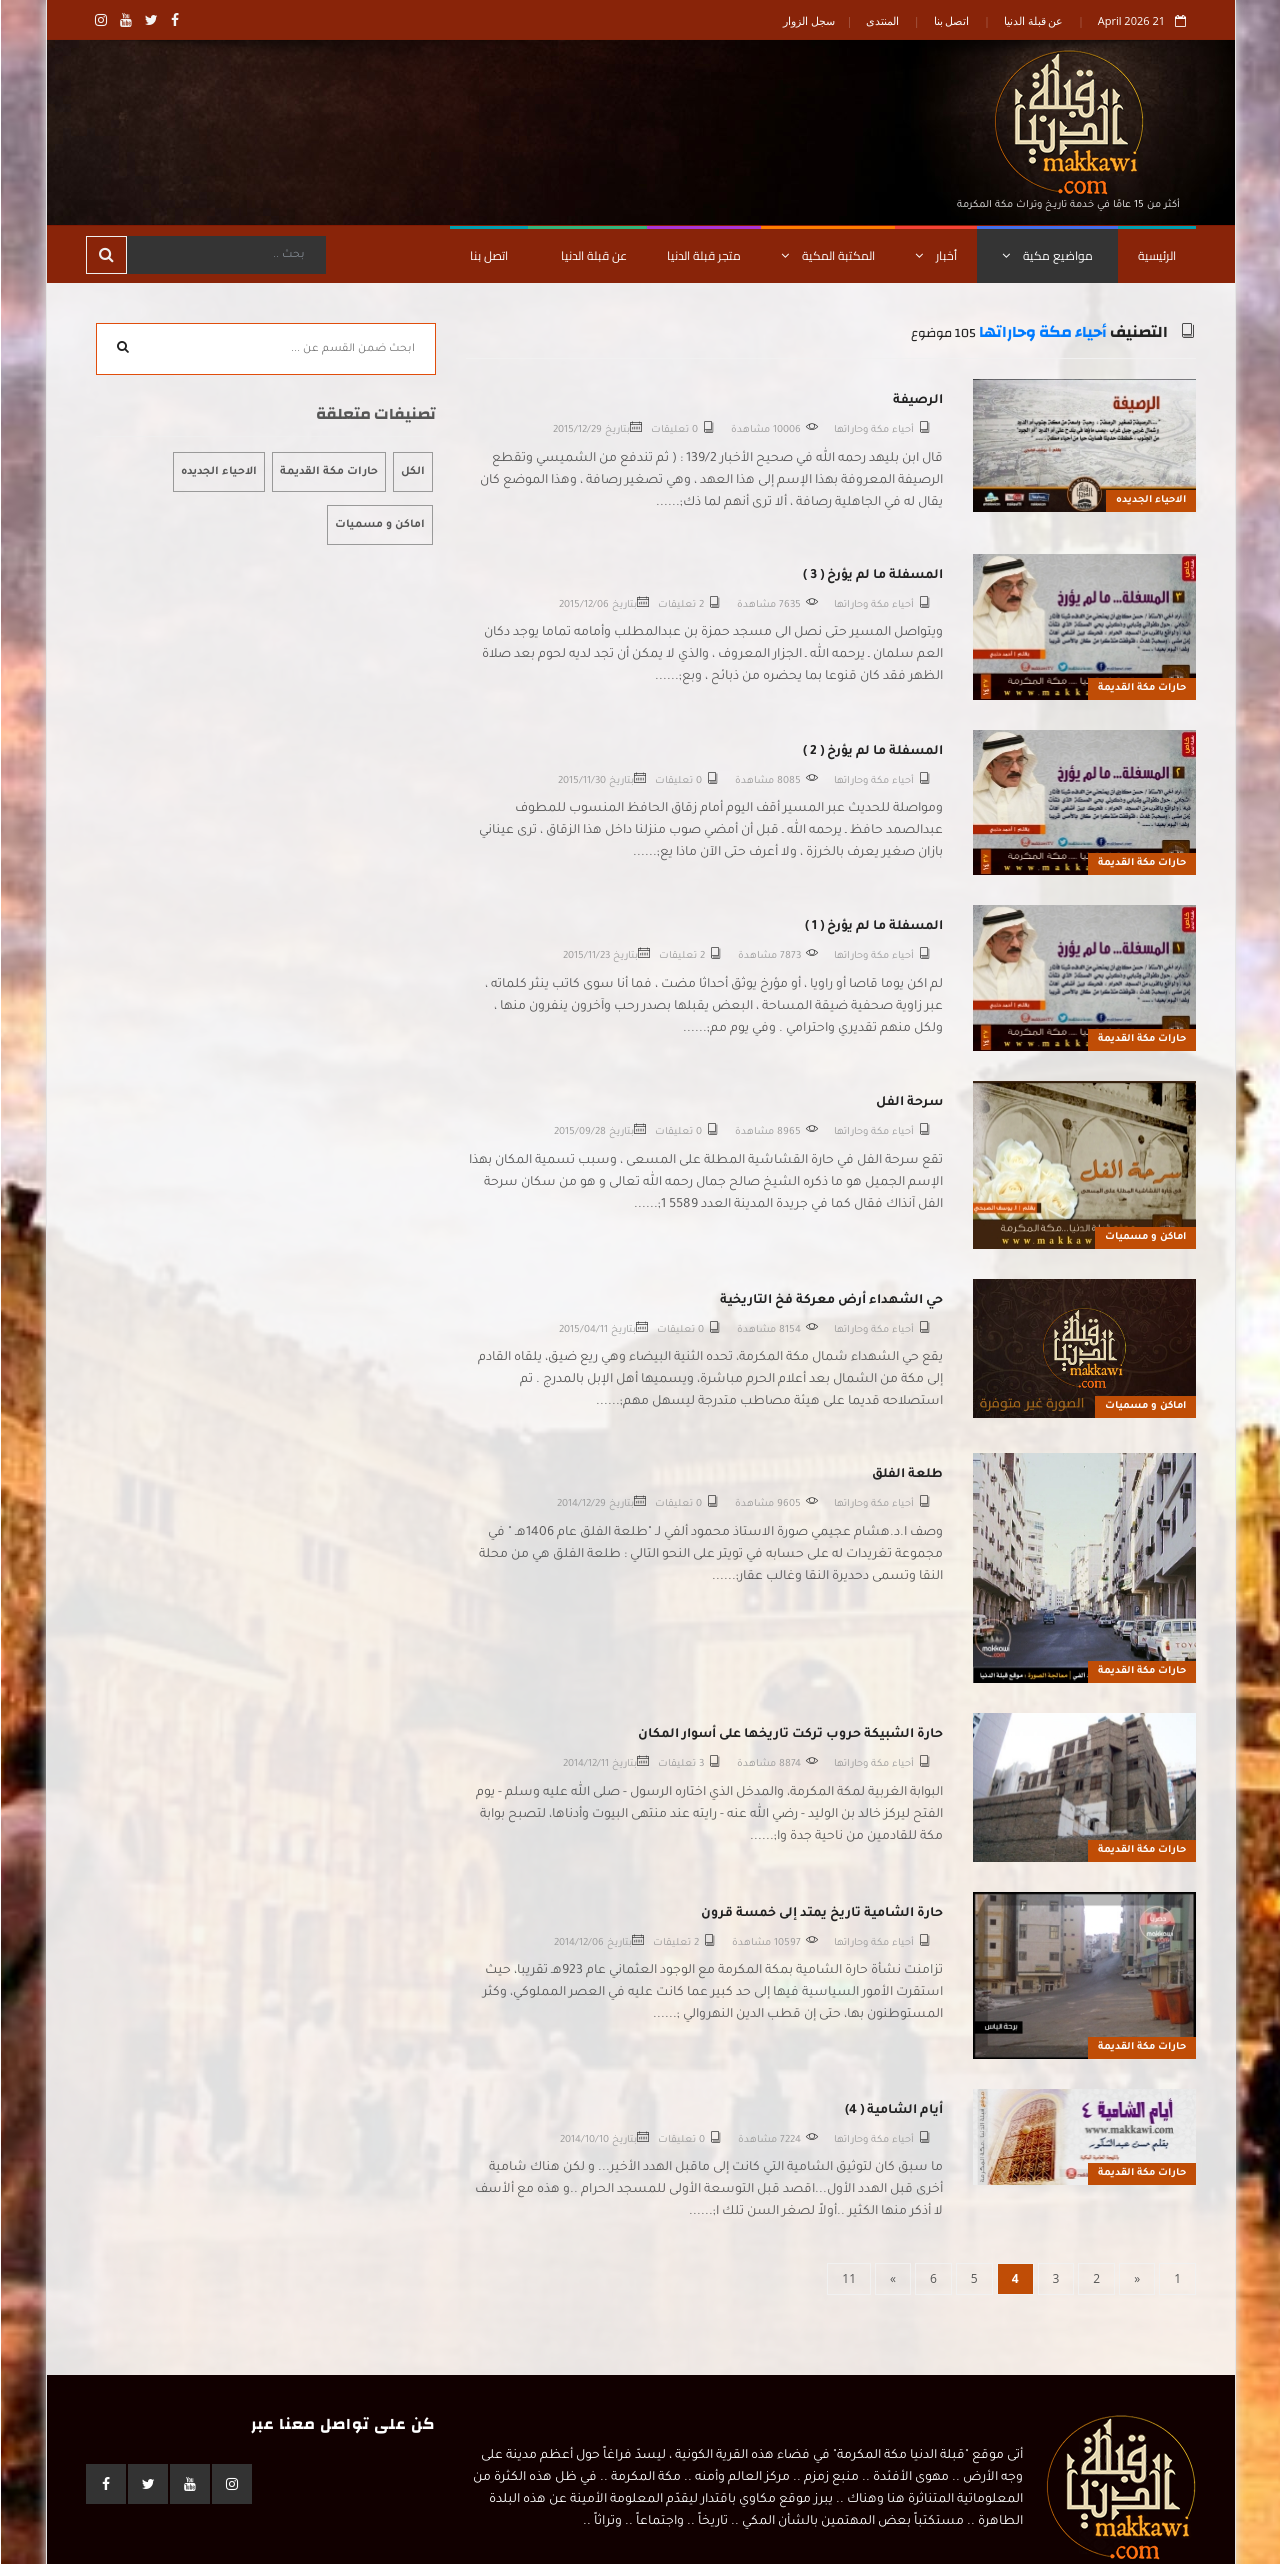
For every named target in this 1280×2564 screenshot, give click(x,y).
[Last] (848, 2279)
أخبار (935, 255)
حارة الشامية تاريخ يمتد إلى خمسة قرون (821, 1914)
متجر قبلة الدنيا (703, 255)
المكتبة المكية (827, 255)
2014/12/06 (578, 1943)
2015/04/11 (582, 1330)
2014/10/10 (583, 2140)
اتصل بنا (951, 20)
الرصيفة (917, 401)
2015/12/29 (576, 430)
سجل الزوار (808, 20)
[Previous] (1136, 2279)
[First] (1176, 2279)
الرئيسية (1156, 255)
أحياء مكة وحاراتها (1042, 332)
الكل (412, 472)
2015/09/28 (579, 1132)
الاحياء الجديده (1150, 500)
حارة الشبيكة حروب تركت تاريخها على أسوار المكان (789, 1735)
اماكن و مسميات (1144, 1237)
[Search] (225, 255)
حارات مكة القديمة (1141, 688)
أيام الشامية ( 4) (893, 2111)
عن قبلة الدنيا (1033, 20)
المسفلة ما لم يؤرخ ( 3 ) (872, 576)
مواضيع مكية (1046, 255)
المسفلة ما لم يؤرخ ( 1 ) (873, 927)
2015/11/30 (581, 781)
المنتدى (881, 20)
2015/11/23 (585, 956)
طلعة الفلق (906, 1475)
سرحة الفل (908, 1103)
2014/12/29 (580, 1504)
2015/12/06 (583, 605)
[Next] (892, 2279)
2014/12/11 (585, 1764)
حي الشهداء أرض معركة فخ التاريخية (830, 1301)
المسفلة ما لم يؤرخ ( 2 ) (872, 752)
